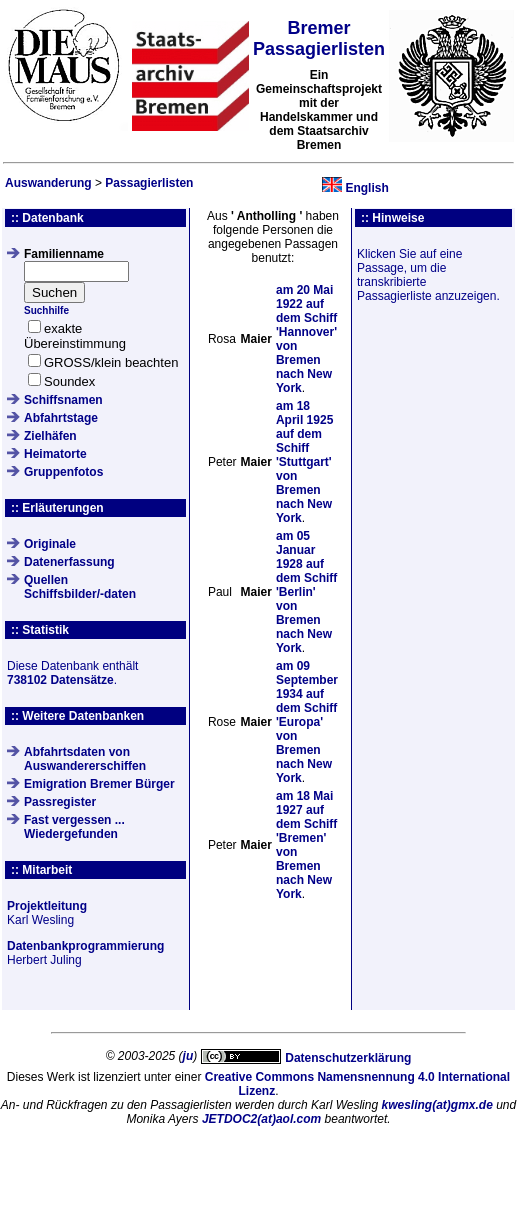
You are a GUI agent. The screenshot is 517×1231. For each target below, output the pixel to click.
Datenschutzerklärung (348, 1058)
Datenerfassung (69, 562)
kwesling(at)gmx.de (436, 1105)
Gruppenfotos (63, 472)
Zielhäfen (50, 436)
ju (188, 1056)
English (366, 188)
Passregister (60, 802)
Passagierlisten (149, 183)
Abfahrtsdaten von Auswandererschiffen (85, 759)
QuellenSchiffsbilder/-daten (80, 587)
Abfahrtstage (61, 418)
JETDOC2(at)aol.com (261, 1119)
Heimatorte (55, 454)
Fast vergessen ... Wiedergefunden (74, 827)
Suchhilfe (46, 310)
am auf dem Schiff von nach (304, 462)
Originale (50, 544)
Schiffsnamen (63, 400)
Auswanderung (48, 183)
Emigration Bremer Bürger (99, 784)
